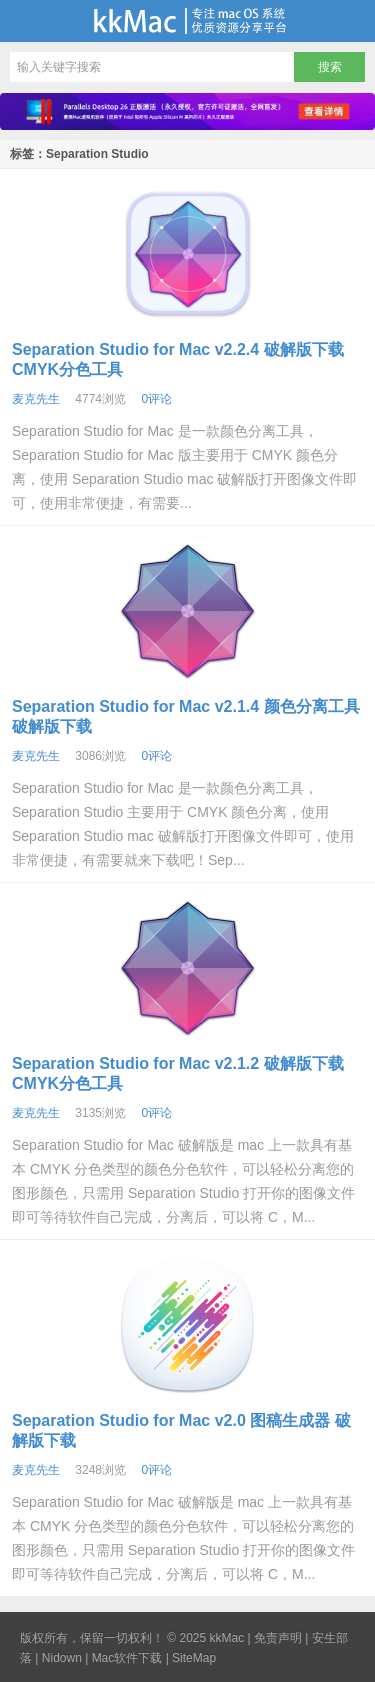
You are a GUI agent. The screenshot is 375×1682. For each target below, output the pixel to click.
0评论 (156, 399)
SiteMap (194, 1658)
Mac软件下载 (127, 1658)
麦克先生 (36, 399)
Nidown (62, 1658)
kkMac (187, 21)
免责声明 (278, 1638)
